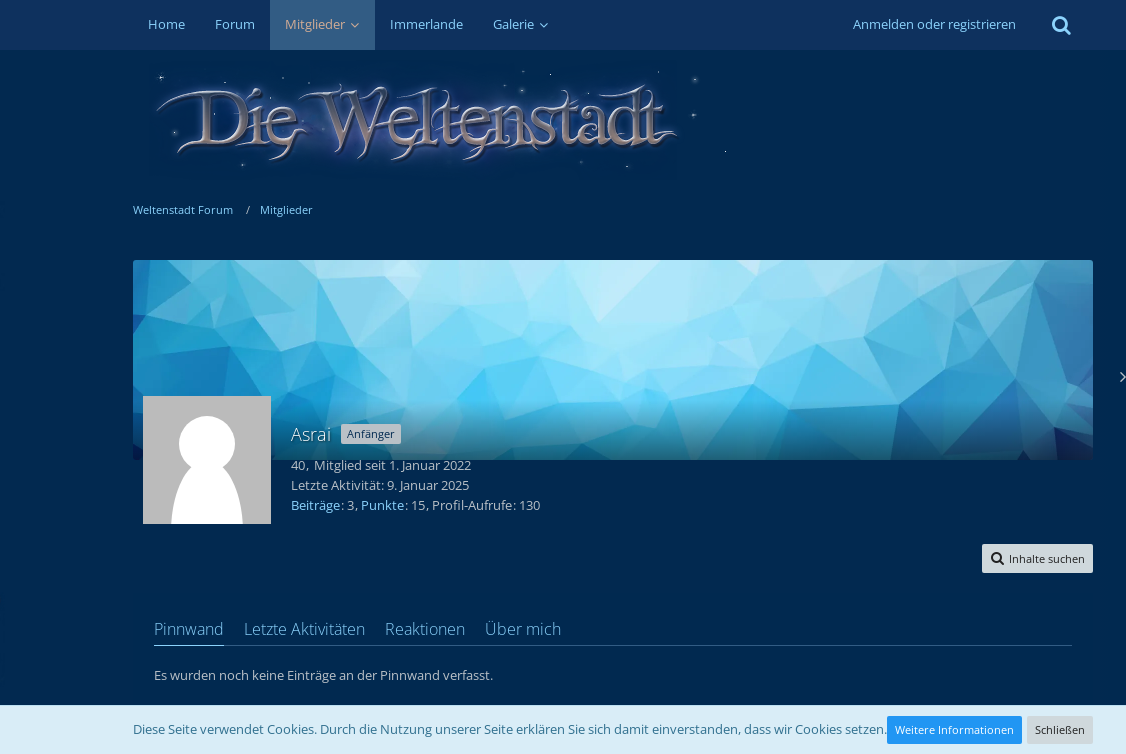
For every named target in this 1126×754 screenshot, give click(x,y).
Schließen (1060, 729)
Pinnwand (189, 629)
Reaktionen (425, 629)
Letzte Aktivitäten (304, 629)
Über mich (523, 629)
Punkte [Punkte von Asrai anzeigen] (382, 505)
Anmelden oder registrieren (934, 24)
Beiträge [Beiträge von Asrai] (315, 505)
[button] (1037, 558)
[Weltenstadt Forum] (613, 120)
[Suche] (1062, 25)
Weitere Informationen (954, 729)
